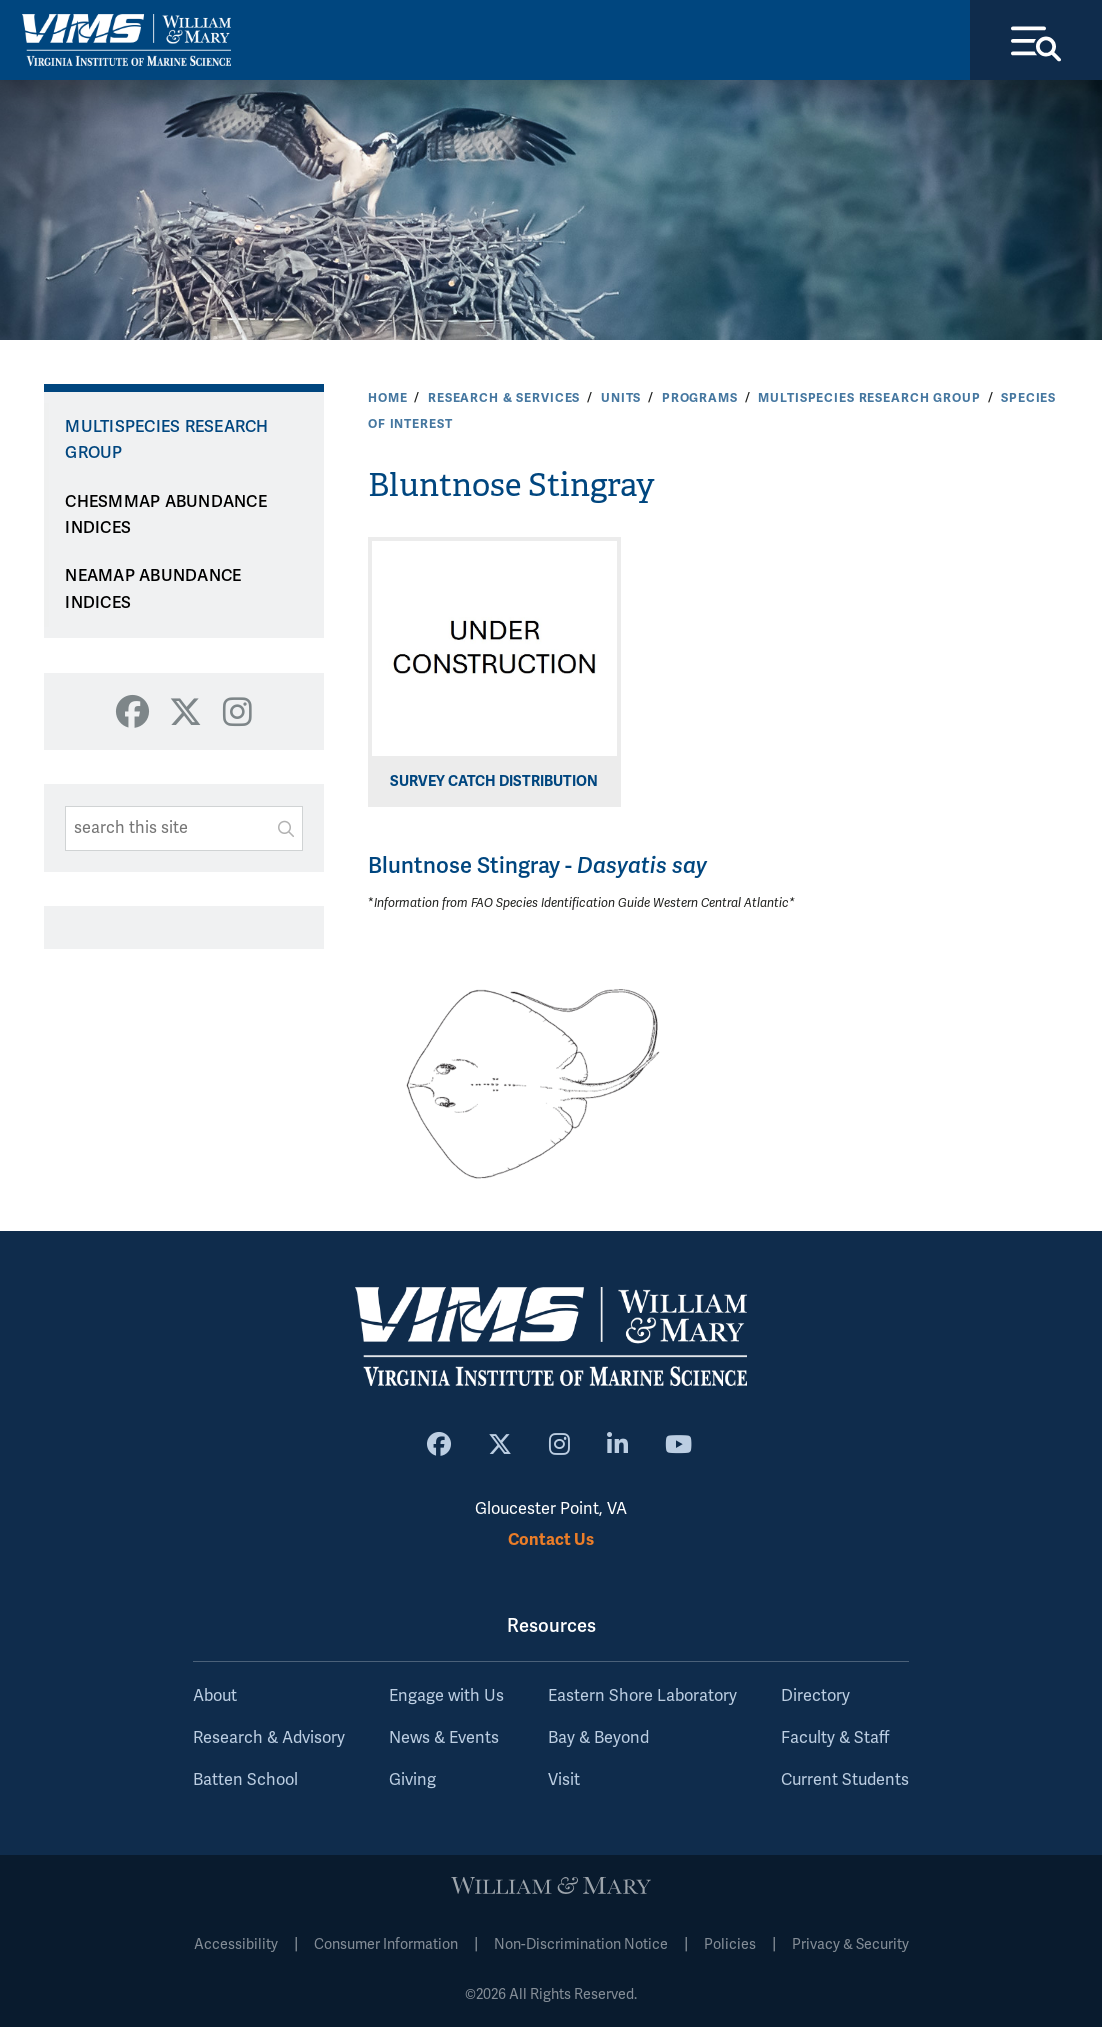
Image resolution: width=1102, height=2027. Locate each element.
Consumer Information (386, 1944)
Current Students (845, 1780)
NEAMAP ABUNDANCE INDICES (153, 589)
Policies (730, 1944)
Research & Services (504, 398)
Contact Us (551, 1539)
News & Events (444, 1738)
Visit (564, 1780)
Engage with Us (446, 1696)
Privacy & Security (850, 1944)
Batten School (245, 1780)
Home (387, 398)
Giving (412, 1780)
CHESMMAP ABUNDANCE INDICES (166, 515)
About (215, 1696)
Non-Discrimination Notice (581, 1944)
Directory (815, 1696)
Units (621, 398)
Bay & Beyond (598, 1738)
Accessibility (236, 1944)
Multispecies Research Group (869, 398)
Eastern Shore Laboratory (642, 1696)
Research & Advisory (269, 1738)
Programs (700, 398)
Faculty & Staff (835, 1738)
